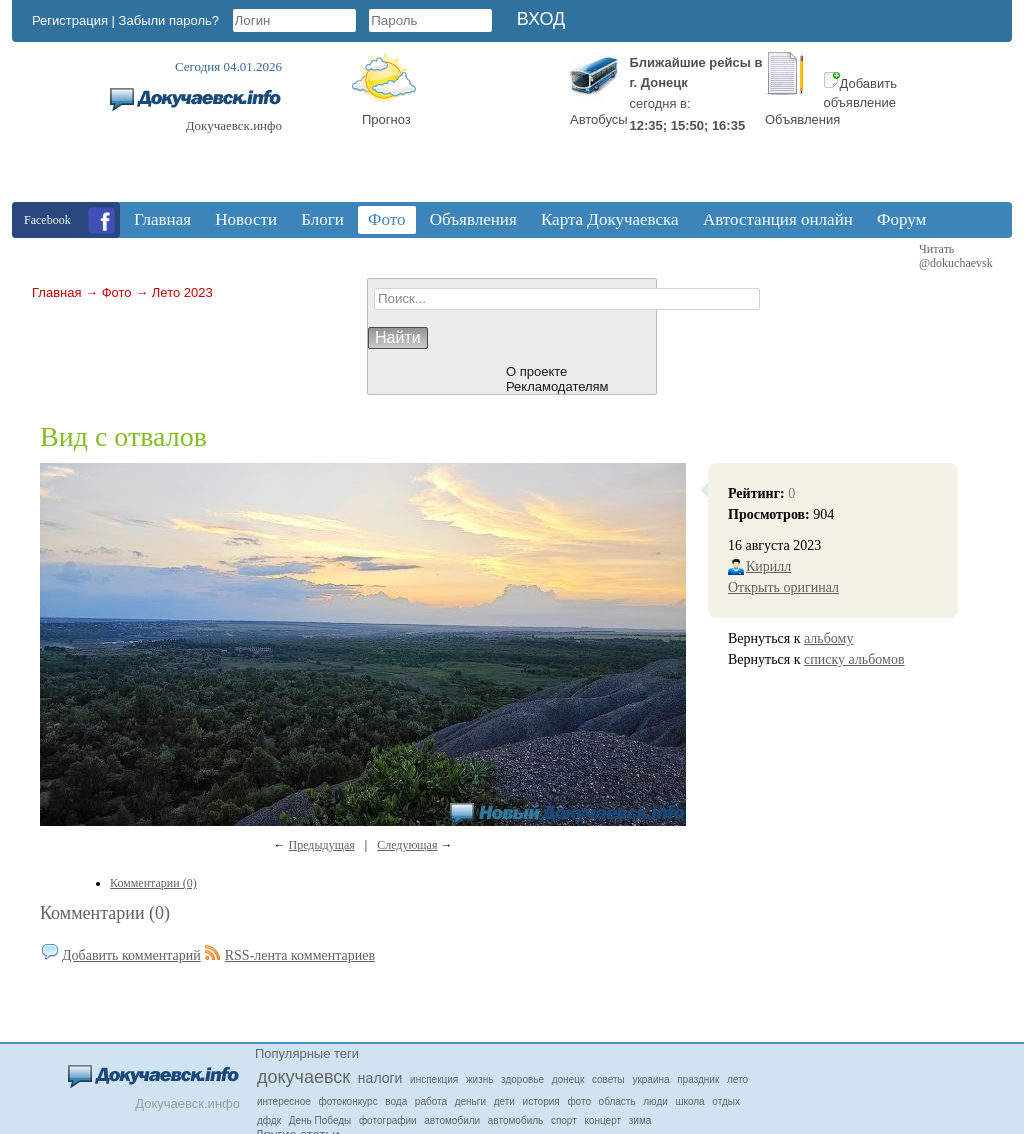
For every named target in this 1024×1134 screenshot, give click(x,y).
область (617, 1101)
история (541, 1101)
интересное (284, 1101)
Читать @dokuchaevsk (956, 256)
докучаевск (303, 1077)
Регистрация (70, 20)
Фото (117, 292)
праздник (698, 1079)
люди (655, 1101)
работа (431, 1101)
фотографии (388, 1120)
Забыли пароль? (169, 20)
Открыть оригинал (783, 587)
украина (650, 1079)
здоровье (522, 1079)
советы (608, 1079)
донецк (568, 1079)
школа (689, 1101)
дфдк (269, 1120)
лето (737, 1079)
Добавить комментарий (131, 955)
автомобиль (515, 1120)
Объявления (802, 119)
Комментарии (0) (105, 913)
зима (640, 1120)
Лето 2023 (182, 292)
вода (396, 1101)
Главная (56, 292)
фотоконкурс (348, 1101)
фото (579, 1101)
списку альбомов (854, 659)
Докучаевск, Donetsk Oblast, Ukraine (487, 127)
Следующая (407, 845)
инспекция (434, 1079)
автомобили (452, 1120)
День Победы (320, 1120)
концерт (602, 1120)
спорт (564, 1120)
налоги (380, 1078)
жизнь (480, 1079)
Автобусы (599, 119)
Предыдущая (322, 845)
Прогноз (386, 119)
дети (504, 1101)
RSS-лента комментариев (300, 955)
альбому (828, 638)
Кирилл (768, 566)
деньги (470, 1101)
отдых (726, 1101)
